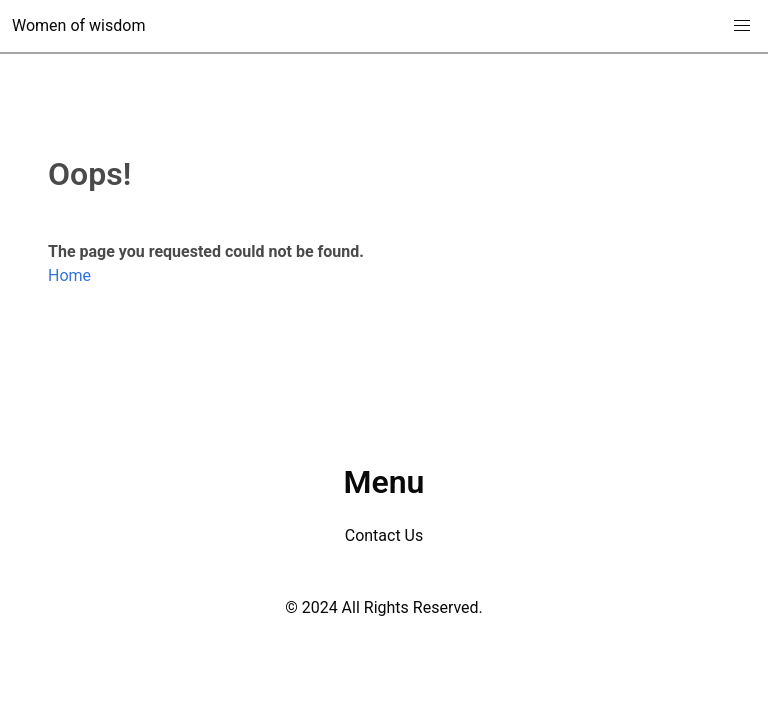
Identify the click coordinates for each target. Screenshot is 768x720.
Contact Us (384, 535)
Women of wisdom (78, 25)
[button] (742, 26)
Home (69, 275)
